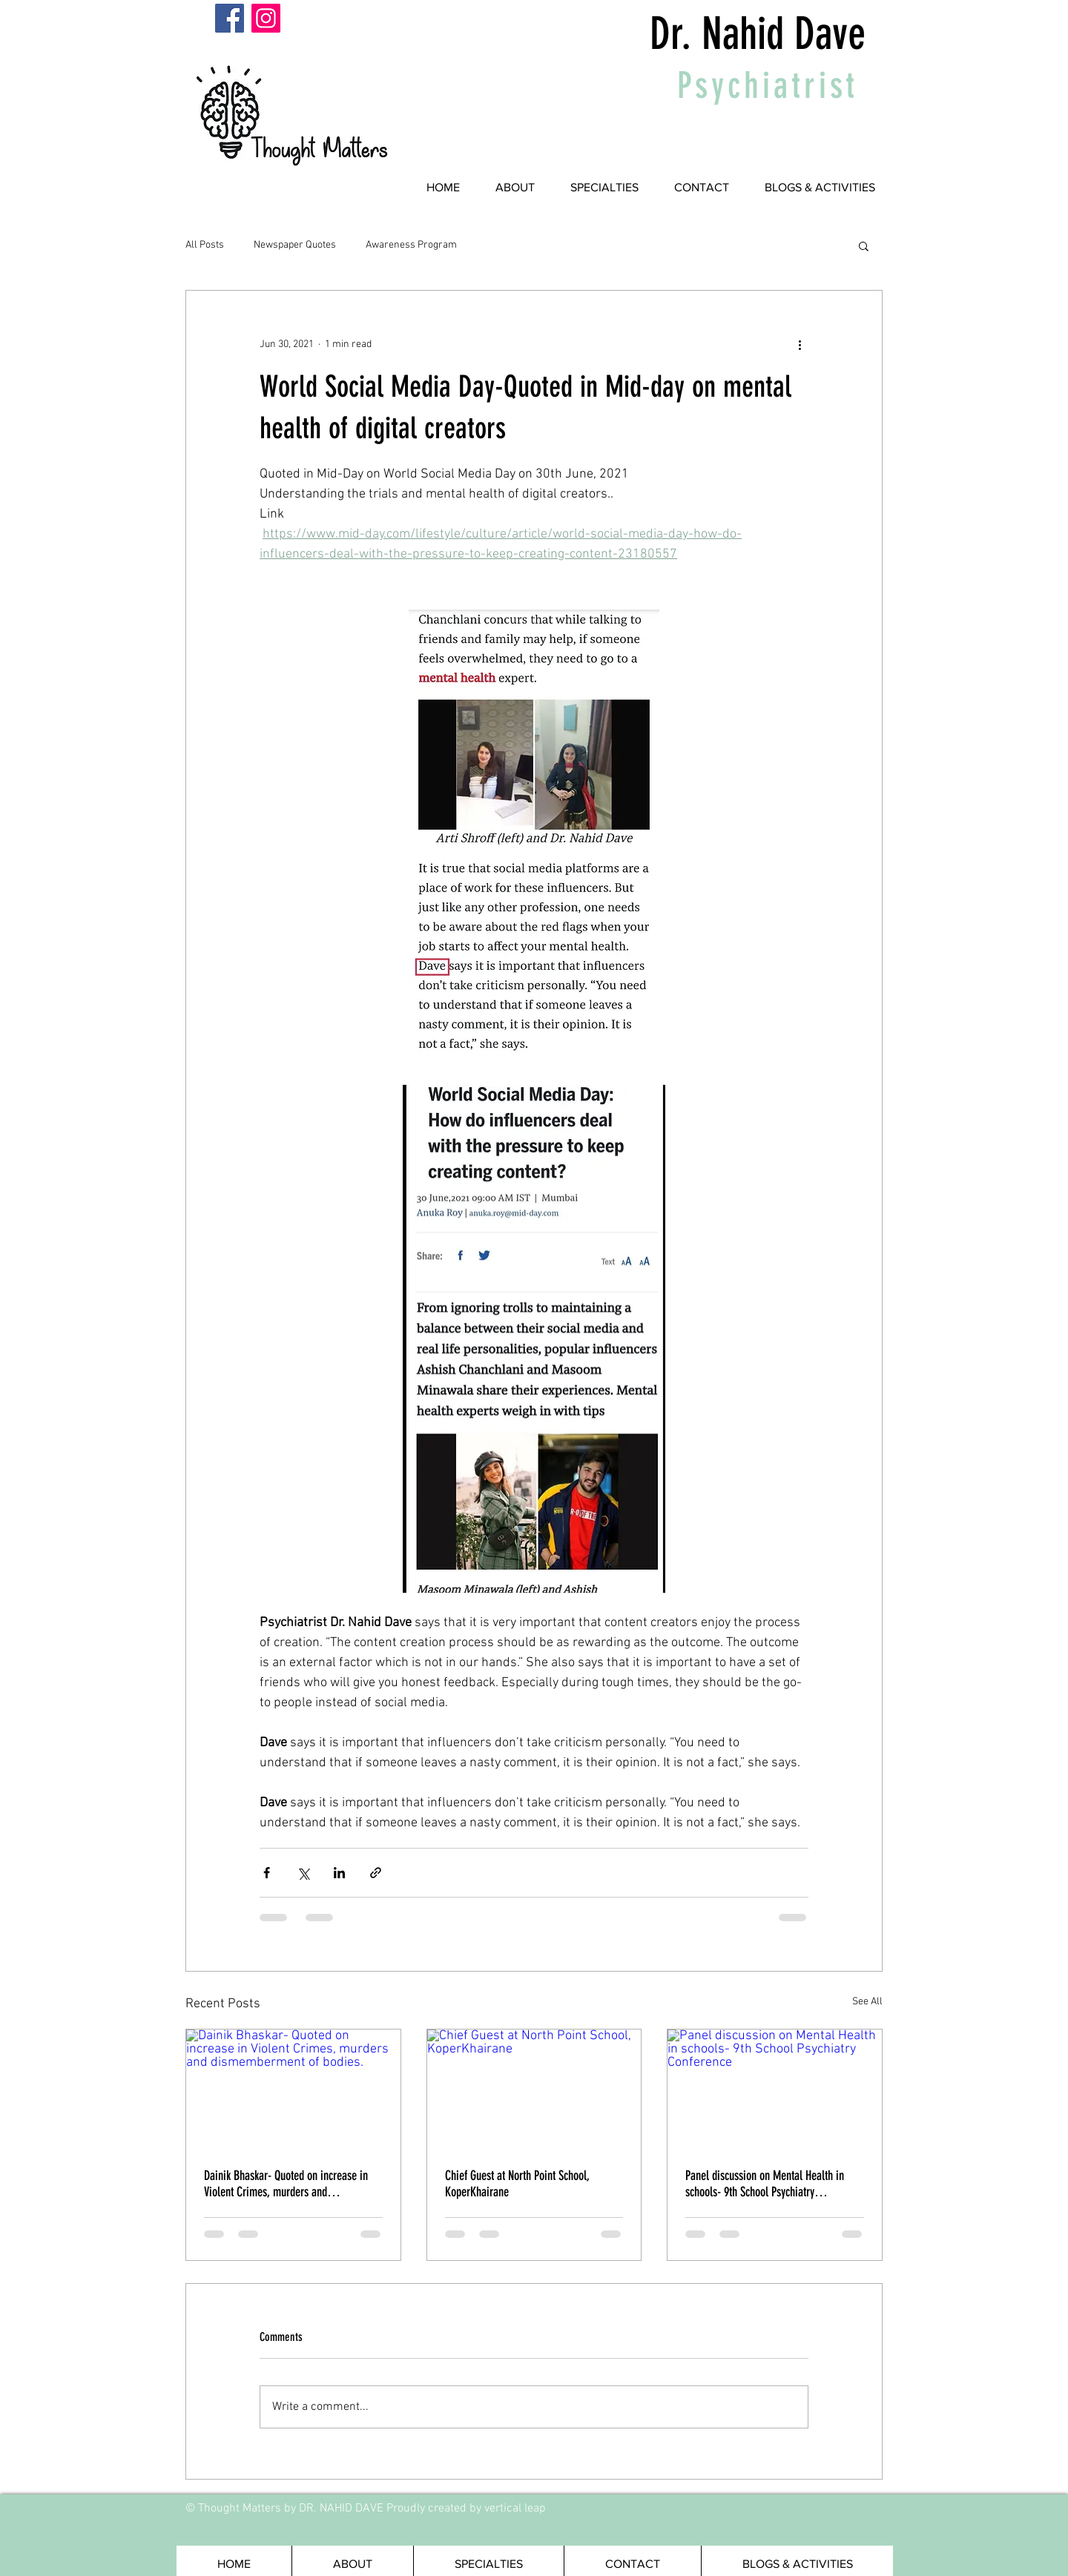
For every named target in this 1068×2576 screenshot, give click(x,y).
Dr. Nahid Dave (758, 33)
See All (867, 2001)
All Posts (204, 245)
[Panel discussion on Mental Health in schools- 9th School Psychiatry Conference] (775, 2090)
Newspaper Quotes (295, 245)
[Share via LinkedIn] (339, 1873)
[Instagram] (265, 18)
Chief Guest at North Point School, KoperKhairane (517, 2183)
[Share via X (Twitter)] (303, 1873)
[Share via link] (376, 1873)
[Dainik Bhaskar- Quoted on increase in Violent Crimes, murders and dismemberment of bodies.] (293, 2090)
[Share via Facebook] (267, 1873)
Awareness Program (411, 245)
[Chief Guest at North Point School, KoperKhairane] (534, 2090)
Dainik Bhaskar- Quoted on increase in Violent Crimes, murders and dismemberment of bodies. (286, 2183)
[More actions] (799, 344)
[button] (864, 245)
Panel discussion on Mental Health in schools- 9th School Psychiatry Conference (764, 2183)
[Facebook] (229, 18)
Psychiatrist (768, 85)
